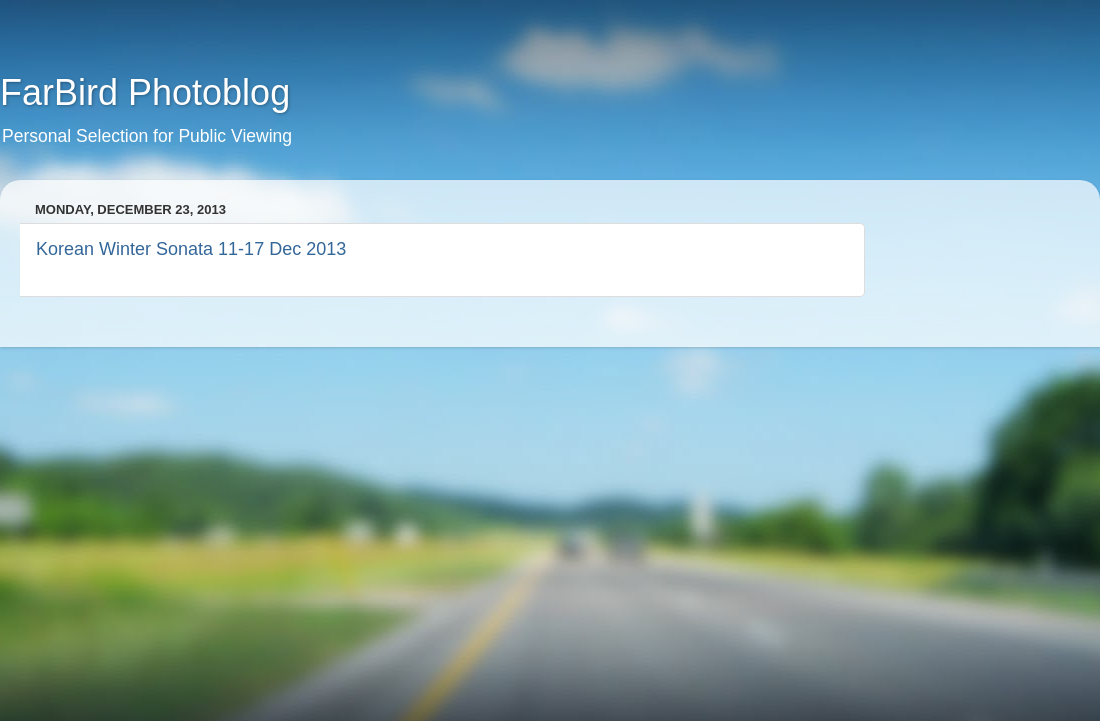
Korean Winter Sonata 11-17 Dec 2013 (191, 249)
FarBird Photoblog (145, 92)
